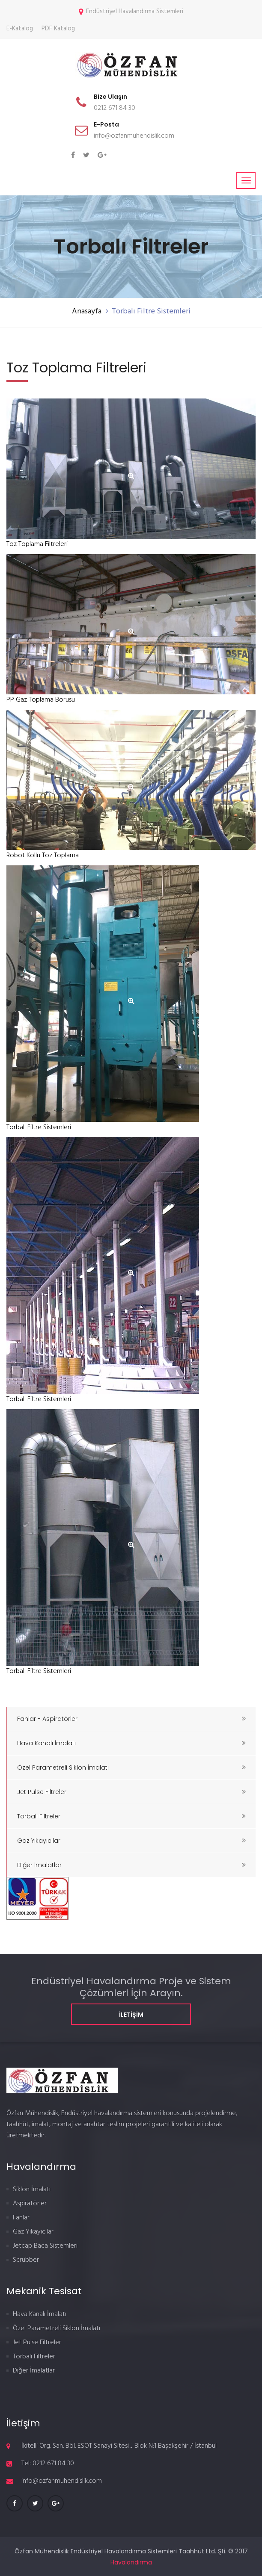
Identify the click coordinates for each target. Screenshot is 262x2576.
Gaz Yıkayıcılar (131, 1840)
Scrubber (26, 2260)
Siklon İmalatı (32, 2189)
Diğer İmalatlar (131, 1865)
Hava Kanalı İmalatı (131, 1743)
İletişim (131, 2014)
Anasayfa (86, 311)
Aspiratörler (30, 2203)
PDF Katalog (58, 29)
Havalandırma (131, 2562)
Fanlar (21, 2217)
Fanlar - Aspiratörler (131, 1718)
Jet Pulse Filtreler (131, 1792)
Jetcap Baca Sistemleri (45, 2245)
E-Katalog (19, 29)
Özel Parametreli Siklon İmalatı (131, 1767)
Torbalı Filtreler (131, 1816)
